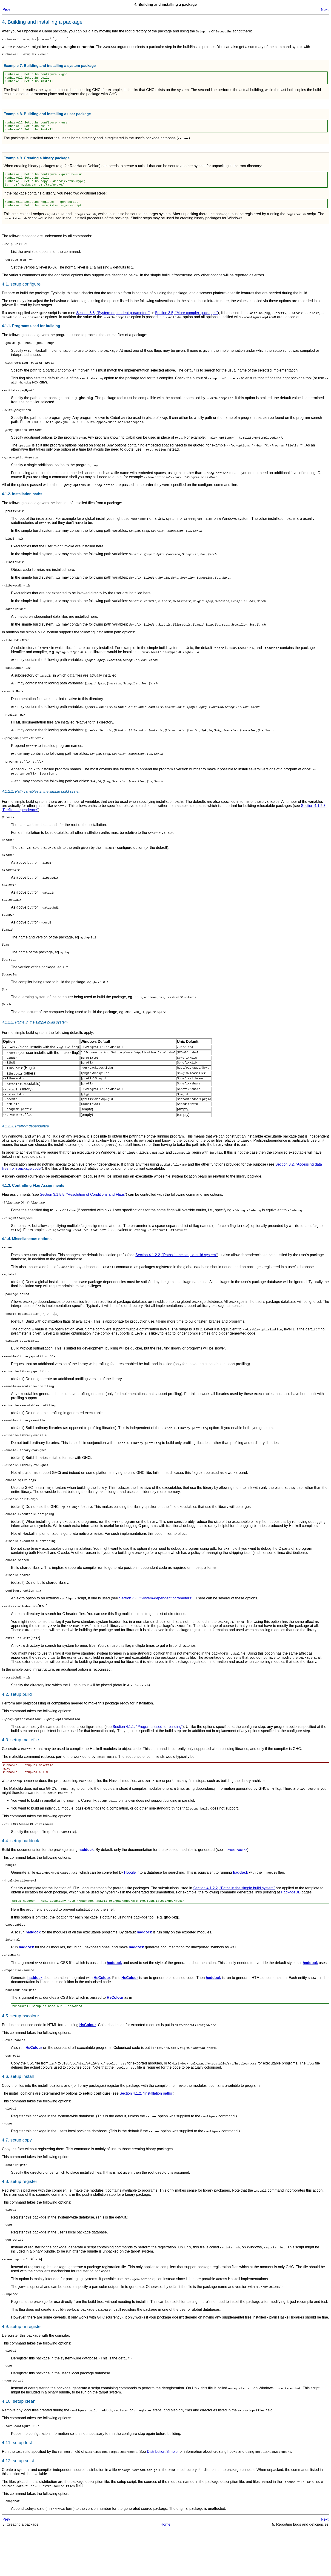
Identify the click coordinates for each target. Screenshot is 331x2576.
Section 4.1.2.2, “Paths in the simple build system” (176, 1278)
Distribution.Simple (162, 2498)
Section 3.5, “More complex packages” (186, 322)
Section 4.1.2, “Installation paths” (146, 2133)
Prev (6, 9)
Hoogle (130, 1908)
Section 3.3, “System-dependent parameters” (113, 322)
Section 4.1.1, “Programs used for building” (148, 1760)
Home (166, 2571)
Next (324, 9)
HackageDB (290, 1928)
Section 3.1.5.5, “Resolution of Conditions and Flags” (83, 1216)
